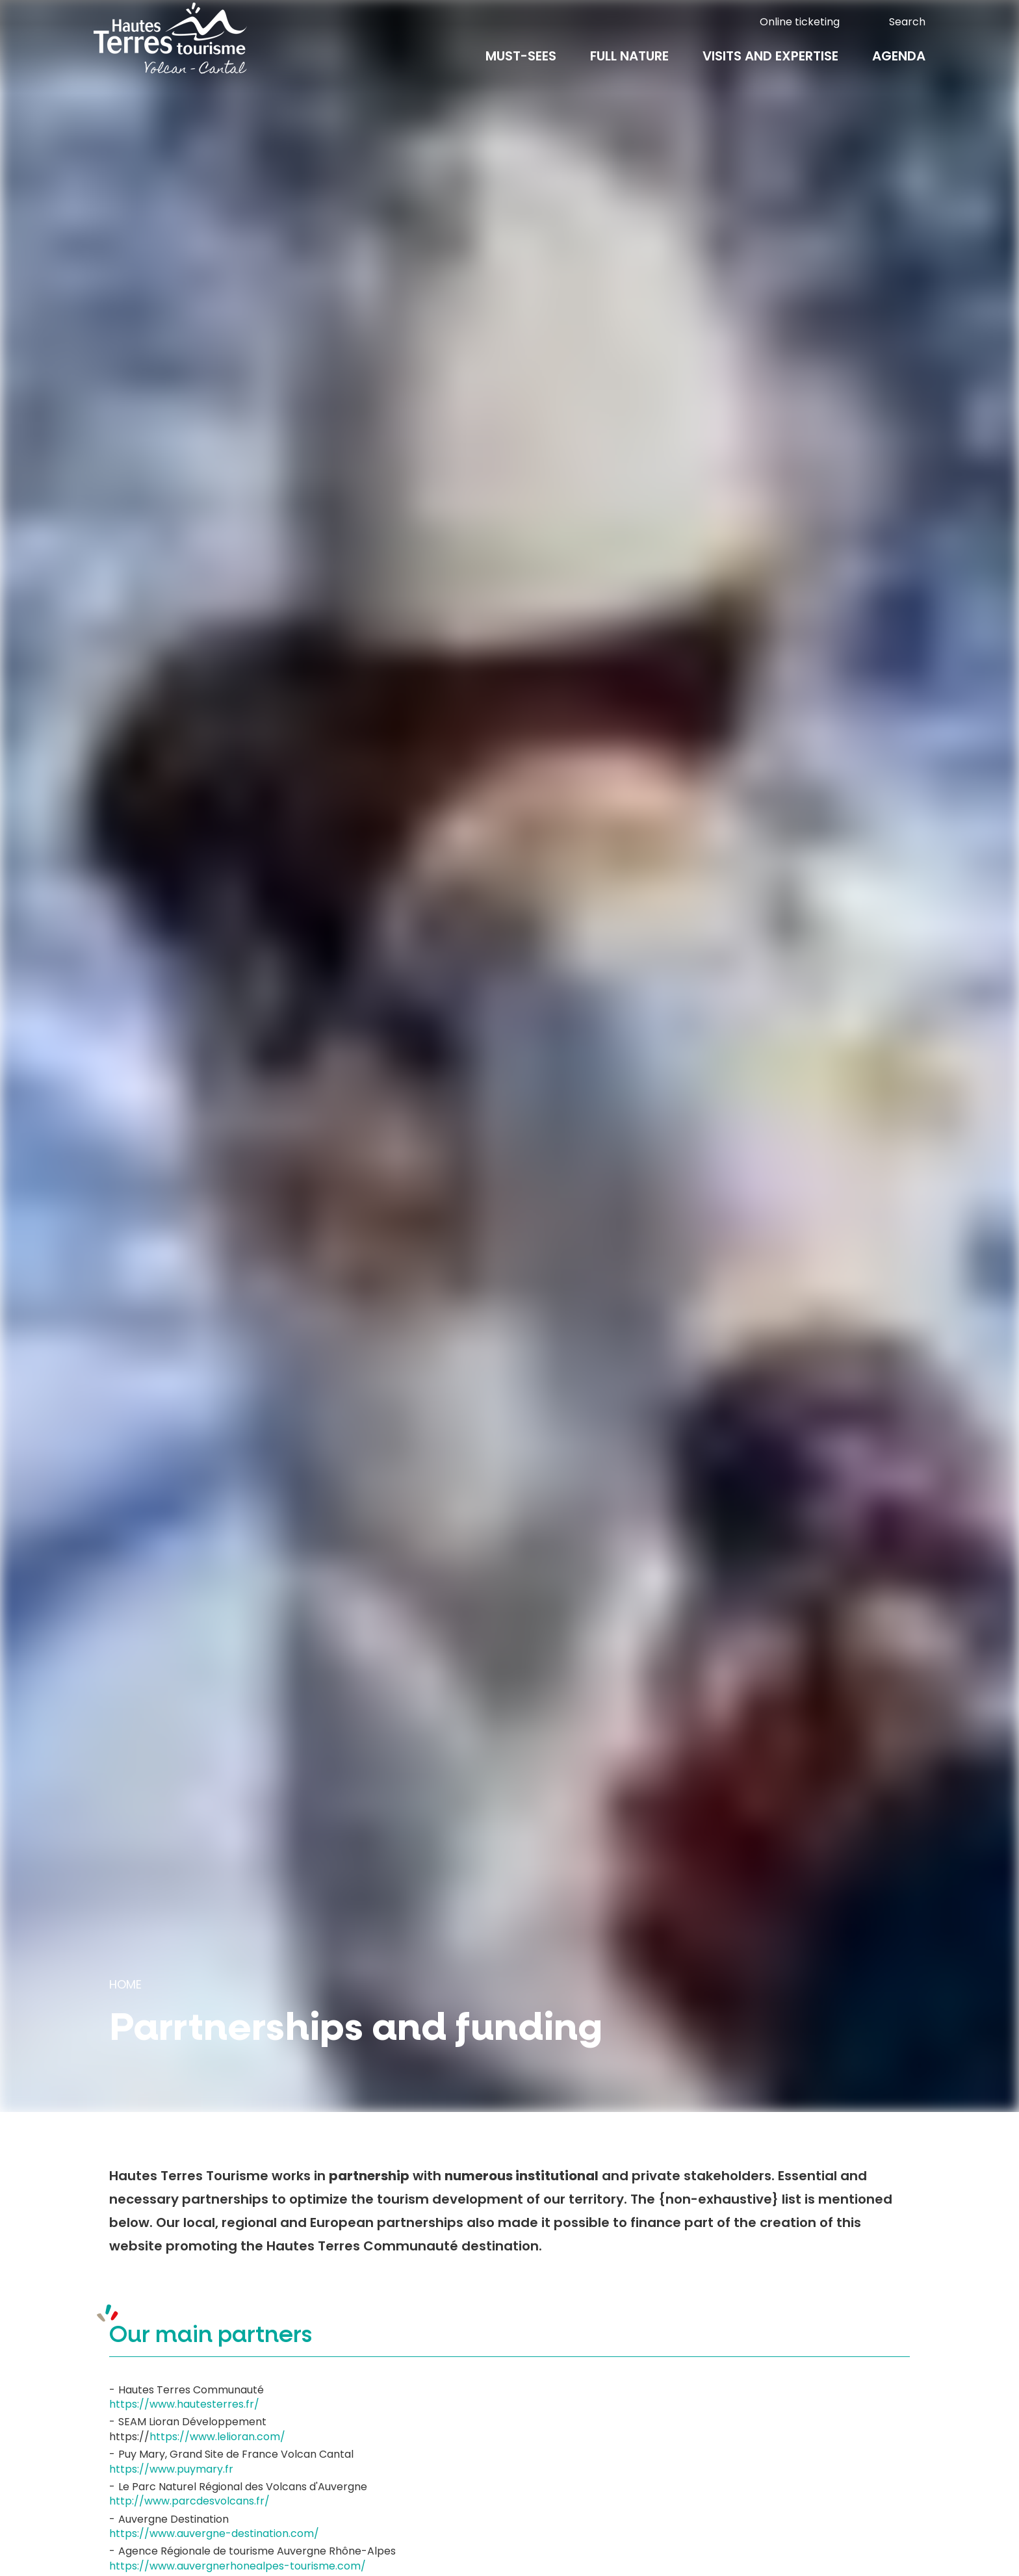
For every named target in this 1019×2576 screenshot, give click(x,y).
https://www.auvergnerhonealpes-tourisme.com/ (237, 2565)
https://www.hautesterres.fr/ (184, 2404)
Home (125, 1984)
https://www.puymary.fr (171, 2469)
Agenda (898, 66)
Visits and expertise (770, 66)
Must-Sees (520, 66)
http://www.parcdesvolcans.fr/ (189, 2500)
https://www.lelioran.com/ (217, 2436)
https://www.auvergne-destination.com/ (214, 2533)
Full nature (629, 66)
